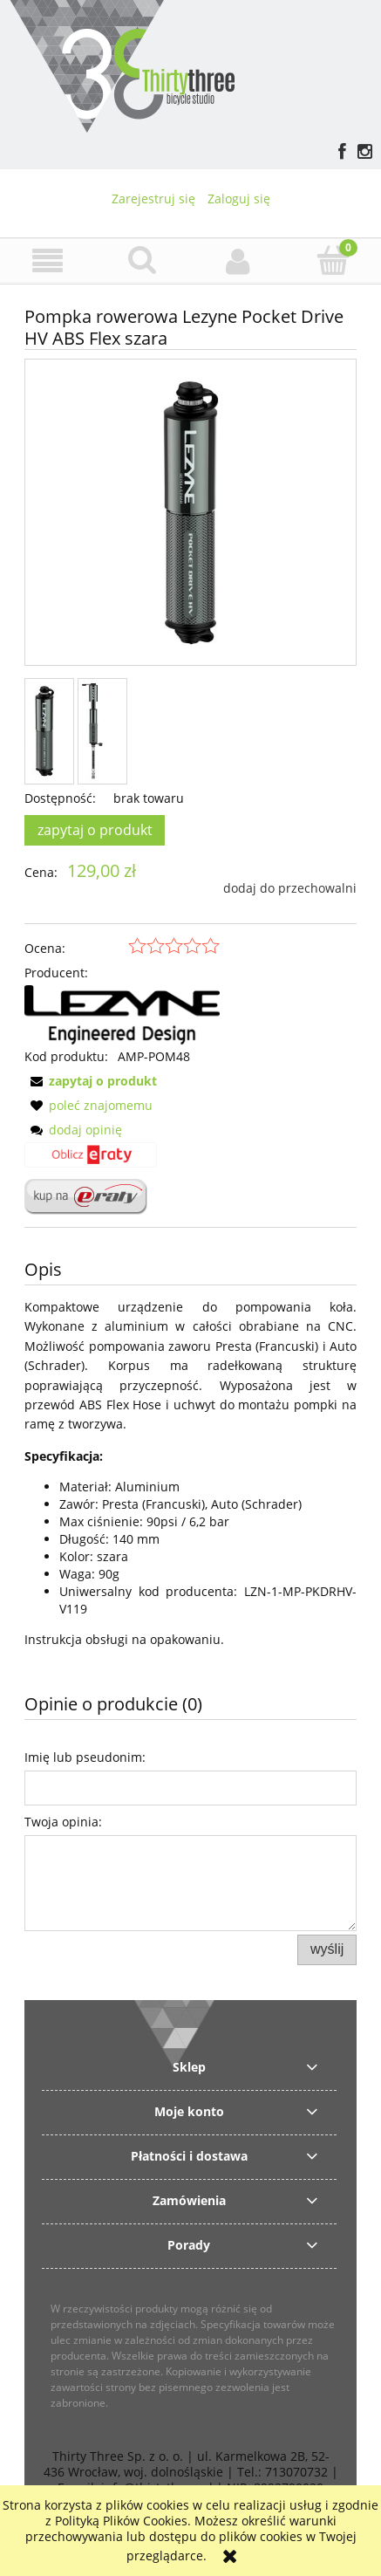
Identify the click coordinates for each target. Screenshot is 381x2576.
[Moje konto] (238, 261)
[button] (47, 261)
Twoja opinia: (63, 1821)
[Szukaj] (142, 260)
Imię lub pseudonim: (85, 1757)
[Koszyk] (333, 260)
